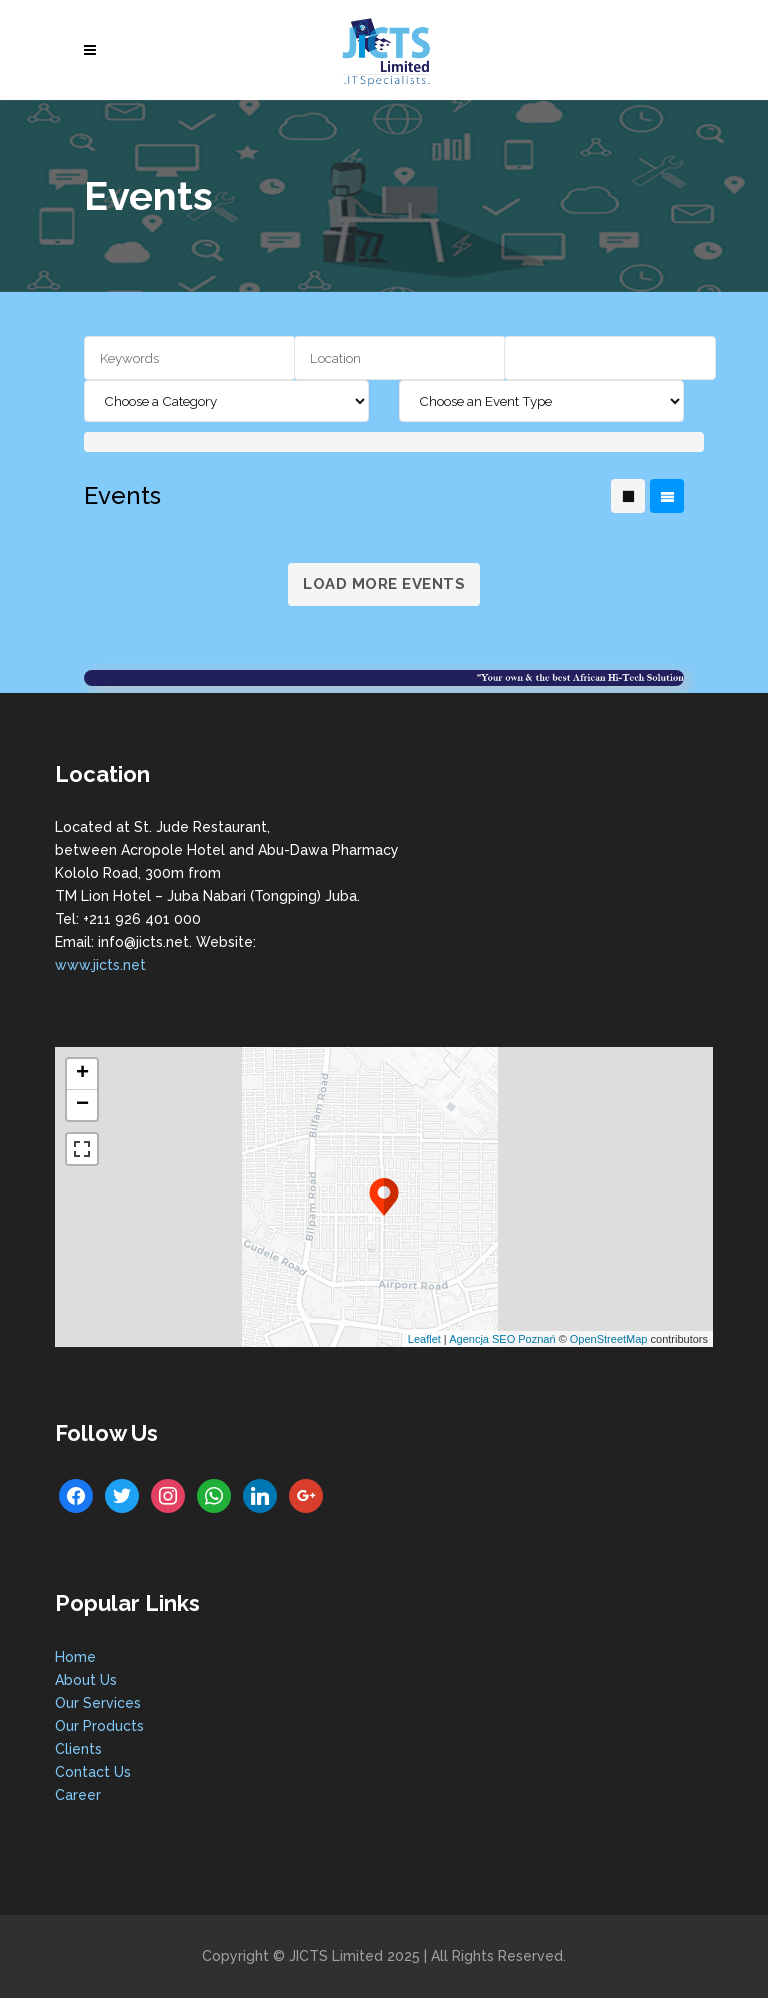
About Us (86, 1680)
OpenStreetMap (609, 1339)
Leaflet (424, 1339)
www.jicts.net (100, 965)
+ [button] (82, 1074)
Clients (78, 1749)
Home (75, 1657)
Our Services (98, 1703)
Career (78, 1795)
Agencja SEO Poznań (502, 1339)
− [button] (82, 1105)
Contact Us (93, 1772)
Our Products (99, 1726)
